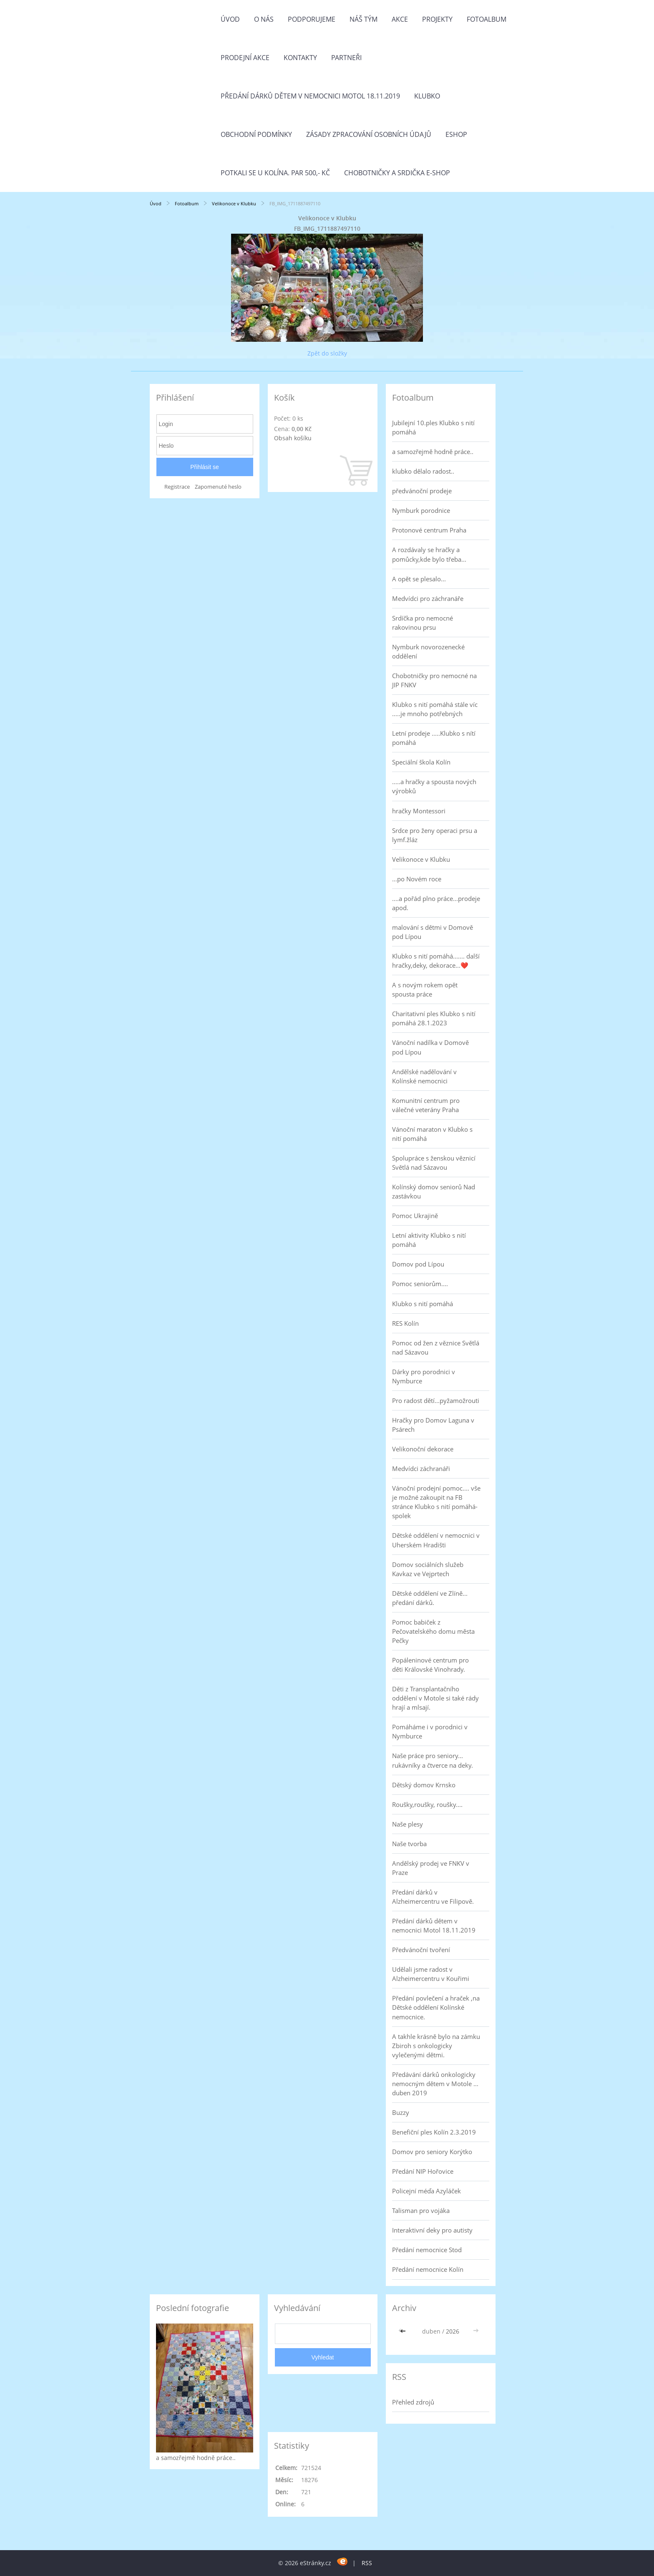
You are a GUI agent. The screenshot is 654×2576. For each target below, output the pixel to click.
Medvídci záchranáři (421, 1468)
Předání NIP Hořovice (422, 2171)
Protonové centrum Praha (429, 530)
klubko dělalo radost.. (423, 471)
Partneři (346, 57)
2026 (452, 2331)
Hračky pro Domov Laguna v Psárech (433, 1424)
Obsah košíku (293, 438)
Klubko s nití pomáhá (422, 1303)
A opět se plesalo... (419, 579)
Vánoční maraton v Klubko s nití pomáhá (432, 1134)
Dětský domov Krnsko (423, 1785)
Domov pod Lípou (418, 1264)
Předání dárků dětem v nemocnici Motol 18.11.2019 (310, 96)
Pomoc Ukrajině (415, 1215)
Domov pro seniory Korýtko (432, 2151)
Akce (400, 19)
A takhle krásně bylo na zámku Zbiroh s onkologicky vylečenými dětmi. (436, 2045)
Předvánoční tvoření (421, 1949)
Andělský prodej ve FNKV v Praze (430, 1868)
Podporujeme (311, 19)
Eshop (456, 134)
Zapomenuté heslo (218, 486)
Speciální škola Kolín (421, 762)
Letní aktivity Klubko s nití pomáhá (429, 1240)
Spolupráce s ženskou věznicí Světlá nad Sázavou (433, 1162)
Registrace (177, 486)
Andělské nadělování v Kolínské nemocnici (424, 1076)
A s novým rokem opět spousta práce (425, 989)
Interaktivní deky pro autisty (432, 2230)
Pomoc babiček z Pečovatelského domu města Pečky (433, 1631)
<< (403, 2331)
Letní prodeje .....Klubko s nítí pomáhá (433, 738)
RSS (367, 2563)
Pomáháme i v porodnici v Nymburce (430, 1731)
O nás (264, 19)
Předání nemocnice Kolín (427, 2269)
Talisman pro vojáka (421, 2210)
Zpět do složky (327, 353)
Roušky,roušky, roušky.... (427, 1804)
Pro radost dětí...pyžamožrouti (435, 1400)
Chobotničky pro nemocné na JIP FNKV (434, 680)
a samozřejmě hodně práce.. (432, 451)
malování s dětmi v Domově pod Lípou (432, 932)
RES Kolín (405, 1323)
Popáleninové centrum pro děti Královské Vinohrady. (430, 1664)
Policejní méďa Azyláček (426, 2191)
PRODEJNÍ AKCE (245, 57)
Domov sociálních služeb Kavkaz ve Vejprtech (427, 1569)
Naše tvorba (409, 1843)
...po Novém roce (416, 879)
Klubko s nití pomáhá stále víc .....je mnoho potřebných (435, 709)
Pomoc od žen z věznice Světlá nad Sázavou (435, 1347)
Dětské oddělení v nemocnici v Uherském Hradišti (436, 1540)
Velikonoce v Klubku (234, 203)
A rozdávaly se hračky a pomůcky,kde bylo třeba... (429, 554)
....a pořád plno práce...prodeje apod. (436, 903)
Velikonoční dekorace (422, 1449)
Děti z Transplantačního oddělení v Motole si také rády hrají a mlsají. (435, 1698)
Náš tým (363, 19)
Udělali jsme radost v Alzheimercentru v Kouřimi (430, 1974)
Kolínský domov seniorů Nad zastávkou (433, 1191)
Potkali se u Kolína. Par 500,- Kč (275, 172)
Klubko (427, 96)
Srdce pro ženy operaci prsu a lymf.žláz (434, 835)
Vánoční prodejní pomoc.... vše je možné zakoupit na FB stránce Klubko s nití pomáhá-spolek (436, 1502)
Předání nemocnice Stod (427, 2249)
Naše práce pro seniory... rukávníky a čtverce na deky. (432, 1760)
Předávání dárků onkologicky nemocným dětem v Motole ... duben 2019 (435, 2083)
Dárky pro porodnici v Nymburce (423, 1376)
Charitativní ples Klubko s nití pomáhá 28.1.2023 (433, 1018)
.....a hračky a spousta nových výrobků (434, 786)
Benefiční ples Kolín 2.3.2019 (434, 2132)
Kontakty (300, 57)
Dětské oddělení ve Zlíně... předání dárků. (430, 1598)
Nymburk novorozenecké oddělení (428, 651)
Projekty (437, 19)
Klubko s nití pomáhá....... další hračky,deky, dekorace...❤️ (436, 960)
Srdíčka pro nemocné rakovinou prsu (422, 622)
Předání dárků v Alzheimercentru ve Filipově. (433, 1896)
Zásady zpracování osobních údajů (368, 134)
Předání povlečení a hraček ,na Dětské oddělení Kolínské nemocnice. (436, 2007)
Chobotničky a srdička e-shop (397, 172)
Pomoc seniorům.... (420, 1283)
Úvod (230, 19)
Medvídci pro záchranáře (427, 598)
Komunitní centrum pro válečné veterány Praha (426, 1105)
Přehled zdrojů (413, 2402)
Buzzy (400, 2112)
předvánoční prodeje (422, 491)
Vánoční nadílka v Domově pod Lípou (430, 1047)
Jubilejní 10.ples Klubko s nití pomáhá (433, 427)
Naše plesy (407, 1824)
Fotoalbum (486, 19)
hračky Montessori (418, 811)
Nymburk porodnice (421, 510)
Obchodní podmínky (256, 134)
